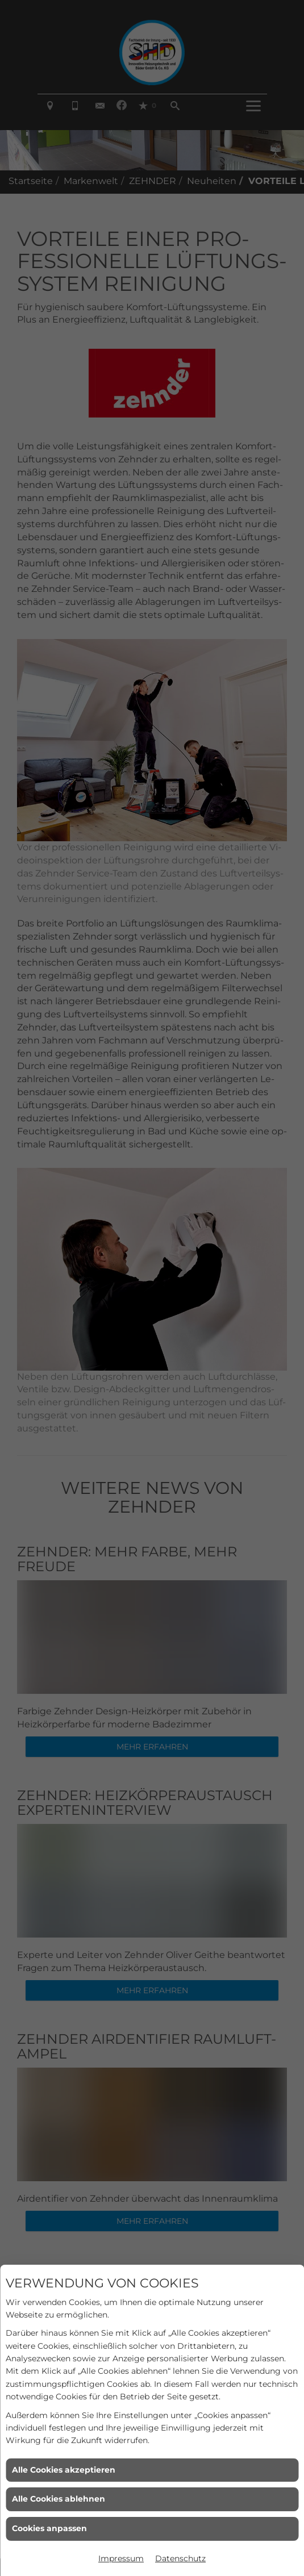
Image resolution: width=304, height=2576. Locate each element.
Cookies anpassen (49, 2528)
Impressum (121, 2558)
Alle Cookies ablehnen (58, 2499)
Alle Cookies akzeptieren (63, 2470)
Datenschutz (180, 2558)
